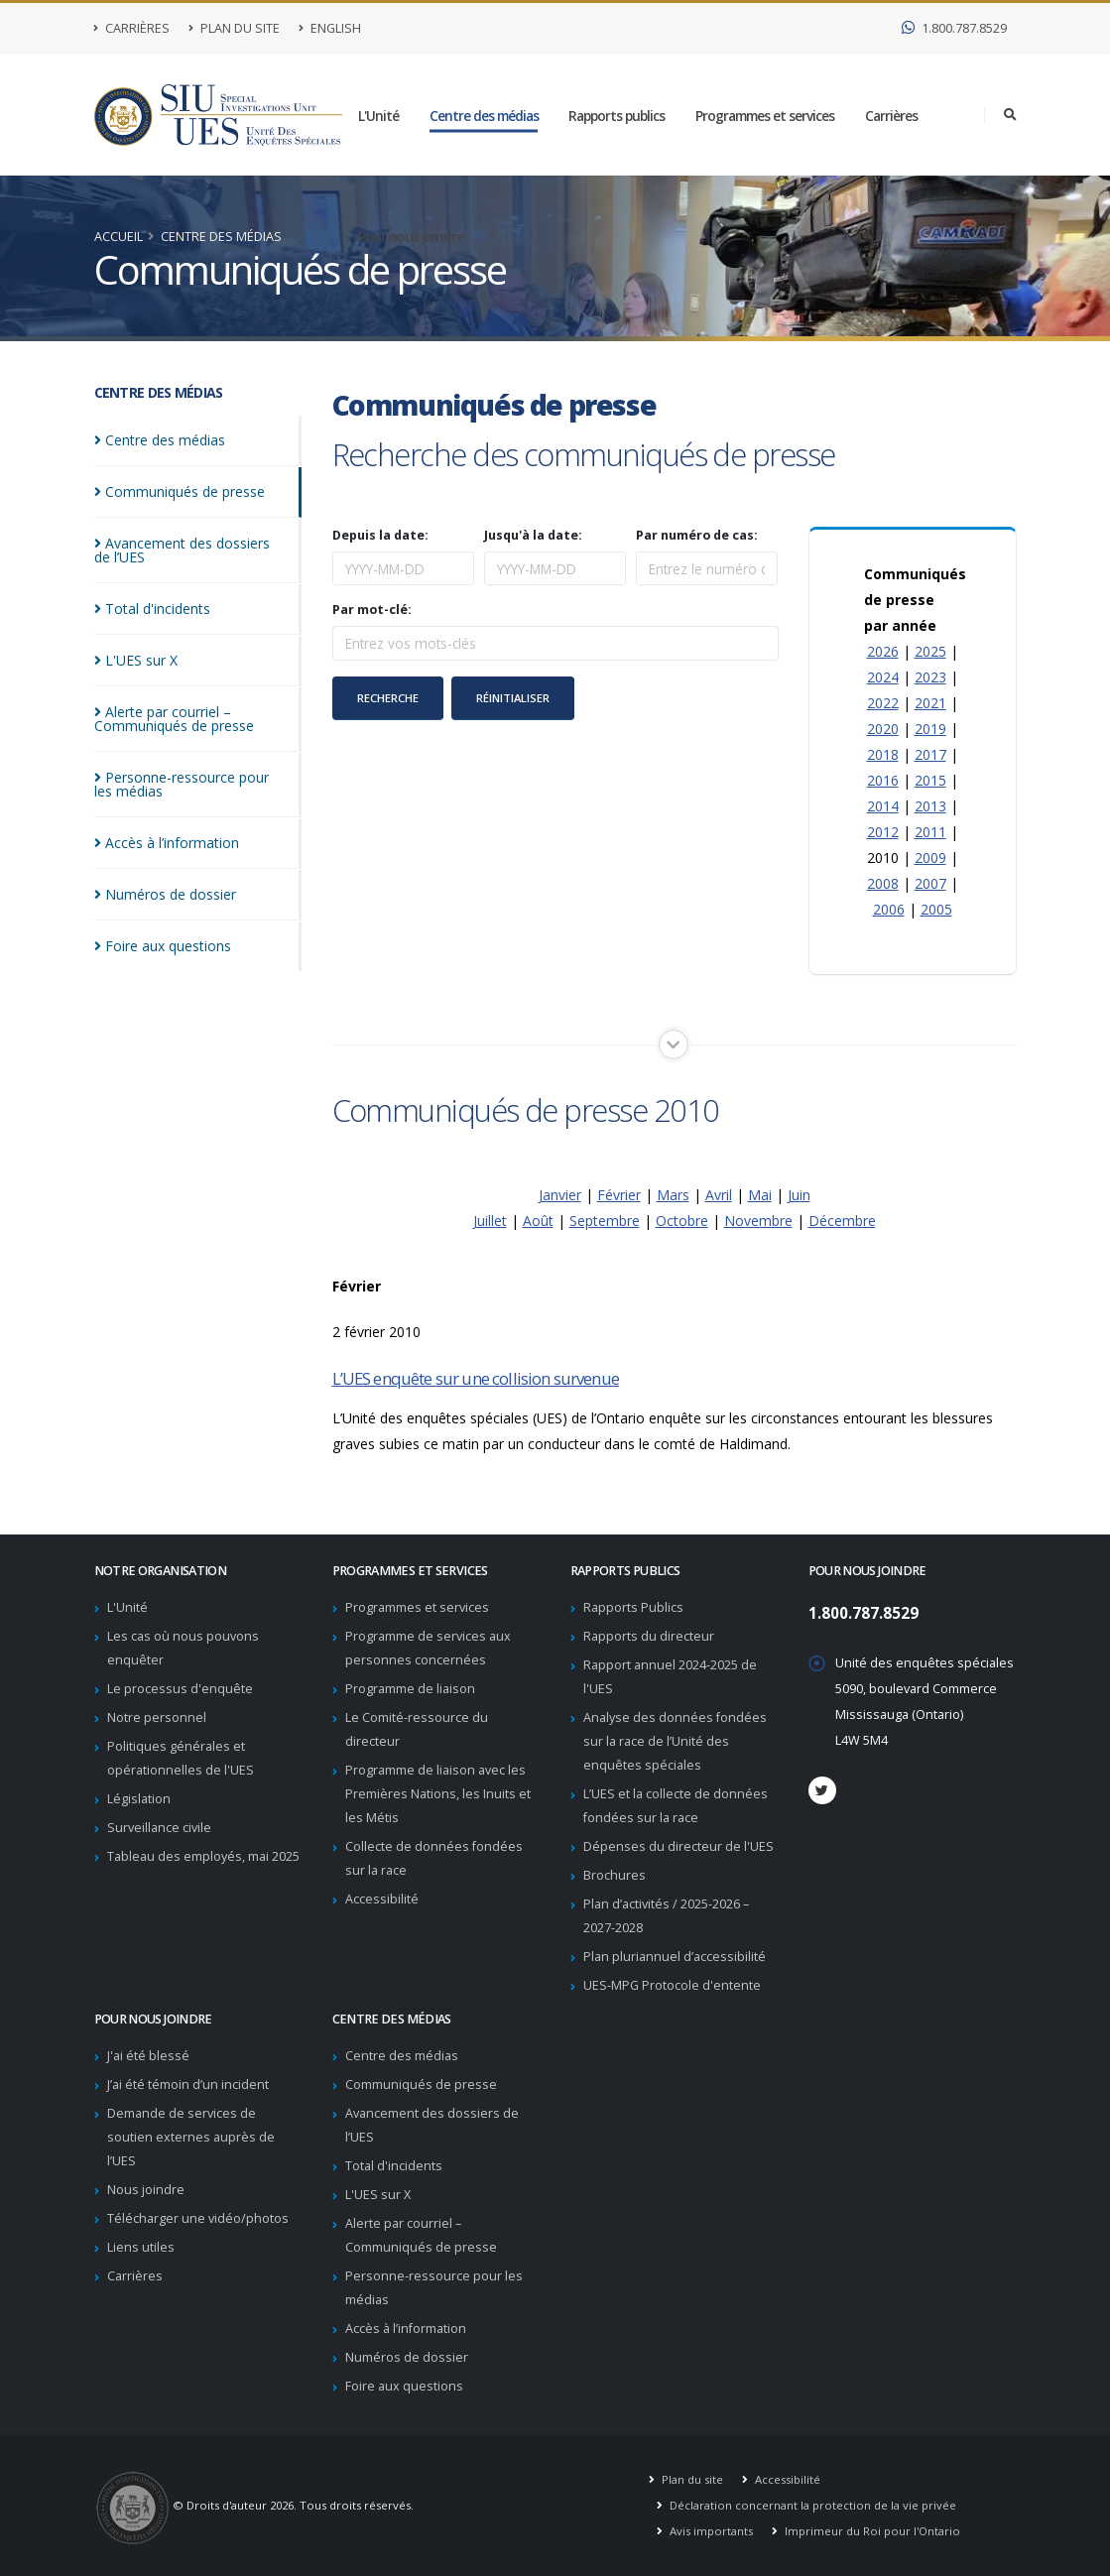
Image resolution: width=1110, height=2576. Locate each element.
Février (619, 1194)
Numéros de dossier (406, 2357)
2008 (883, 883)
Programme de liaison (410, 1688)
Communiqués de (179, 491)
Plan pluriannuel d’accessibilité (674, 1956)
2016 (883, 780)
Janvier (560, 1194)
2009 (930, 857)
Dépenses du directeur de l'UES (678, 1846)
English (330, 28)
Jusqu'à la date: (533, 536)
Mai (760, 1194)
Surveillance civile (159, 1827)
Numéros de (165, 880)
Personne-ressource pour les (192, 770)
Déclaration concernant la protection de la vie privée (811, 2505)
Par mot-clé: (372, 610)
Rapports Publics (633, 1607)
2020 (883, 728)
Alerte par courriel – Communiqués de (174, 704)
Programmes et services (764, 115)
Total (152, 594)
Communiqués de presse (421, 2084)
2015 (930, 780)
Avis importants (710, 2530)
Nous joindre (146, 2189)
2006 (889, 909)
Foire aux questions (404, 2386)
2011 (930, 831)
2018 (883, 754)
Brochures (614, 1875)
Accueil (118, 236)
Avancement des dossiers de (209, 543)
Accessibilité (382, 1899)
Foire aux (162, 931)
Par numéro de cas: (697, 536)
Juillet (490, 1220)
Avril (718, 1194)
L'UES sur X (378, 2194)
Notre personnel (156, 1717)
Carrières (132, 28)
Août (538, 1220)
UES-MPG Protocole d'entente (672, 1985)
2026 (883, 651)
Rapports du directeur (648, 1636)
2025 (930, 651)
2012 (883, 831)
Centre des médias (484, 115)
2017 (930, 754)
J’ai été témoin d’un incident (188, 2084)
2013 (930, 806)
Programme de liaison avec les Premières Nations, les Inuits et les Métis (438, 1794)
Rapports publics (616, 115)
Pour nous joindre (410, 236)
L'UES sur (136, 646)
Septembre (604, 1220)
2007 (930, 883)
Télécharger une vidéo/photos (198, 2218)
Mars (673, 1194)
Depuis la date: (380, 536)
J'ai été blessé (148, 2055)
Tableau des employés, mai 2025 (203, 1856)
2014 (883, 806)
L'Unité (378, 115)
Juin (799, 1194)
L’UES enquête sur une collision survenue (475, 1378)
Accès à (166, 828)
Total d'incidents (393, 2165)
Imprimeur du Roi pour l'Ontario (871, 2530)
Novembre (758, 1220)
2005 (936, 909)
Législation (139, 1798)
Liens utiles (141, 2247)
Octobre (682, 1220)
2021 (930, 702)
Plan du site (234, 28)
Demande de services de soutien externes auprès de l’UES (191, 2137)
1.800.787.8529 (954, 28)
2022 (883, 702)
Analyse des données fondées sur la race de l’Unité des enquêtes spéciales (675, 1741)
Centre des (159, 439)
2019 (930, 728)
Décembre (842, 1220)
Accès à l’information (405, 2328)
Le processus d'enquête (180, 1688)
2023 (930, 677)
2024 (883, 677)
